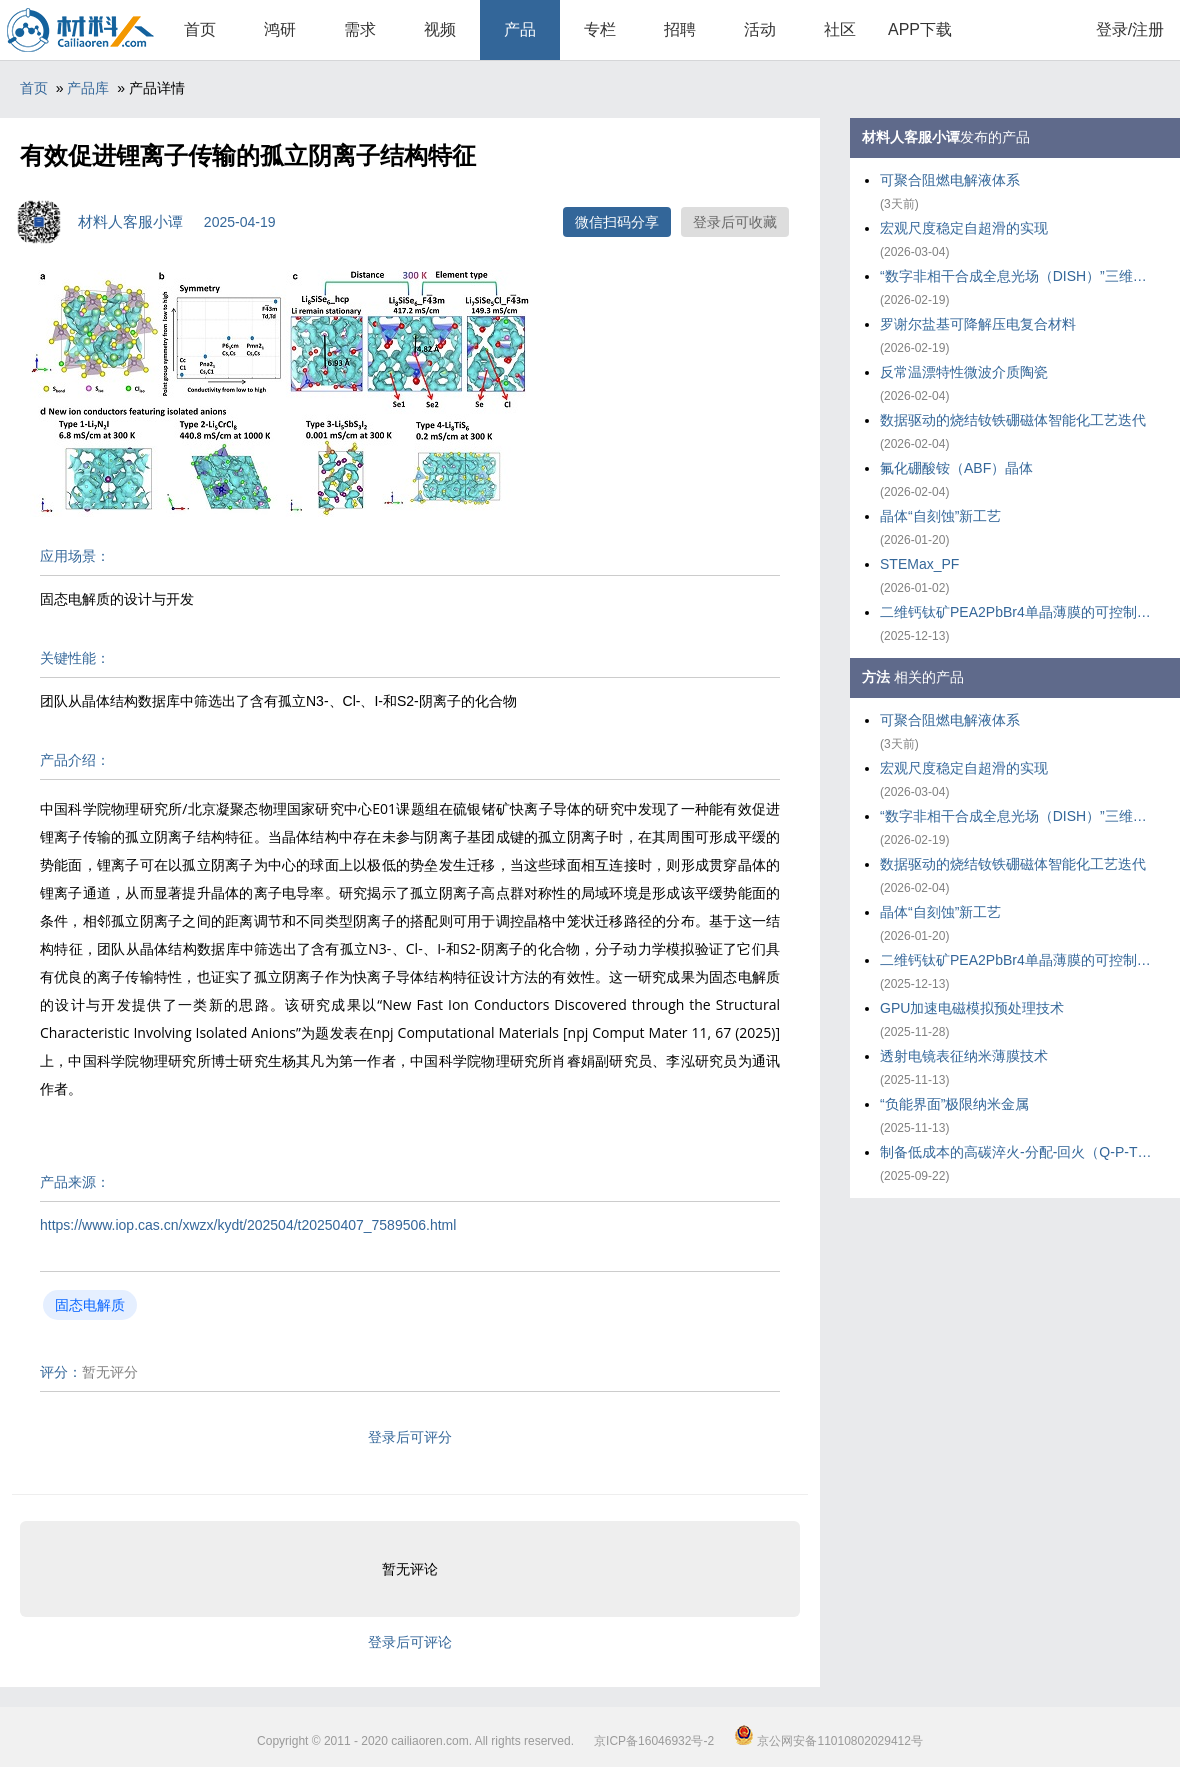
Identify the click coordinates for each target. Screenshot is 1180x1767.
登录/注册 (1130, 29)
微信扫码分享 (617, 222)
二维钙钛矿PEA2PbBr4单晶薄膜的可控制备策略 (1020, 612)
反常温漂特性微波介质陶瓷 (964, 372)
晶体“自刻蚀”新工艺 (940, 516)
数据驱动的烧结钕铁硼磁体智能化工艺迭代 (1013, 420)
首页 (200, 29)
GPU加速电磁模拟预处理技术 (972, 1008)
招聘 (680, 29)
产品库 (88, 88)
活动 (760, 29)
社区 (840, 29)
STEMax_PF (919, 564)
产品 (520, 29)
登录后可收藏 (735, 222)
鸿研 (280, 29)
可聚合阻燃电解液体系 (950, 180)
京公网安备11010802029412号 (828, 1741)
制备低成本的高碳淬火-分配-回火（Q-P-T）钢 (1020, 1152)
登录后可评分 (410, 1437)
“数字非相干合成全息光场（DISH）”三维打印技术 (1020, 276)
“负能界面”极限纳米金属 (954, 1104)
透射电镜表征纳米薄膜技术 (964, 1056)
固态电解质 (90, 1305)
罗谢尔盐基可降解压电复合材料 (978, 324)
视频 (440, 29)
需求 (360, 29)
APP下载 (920, 29)
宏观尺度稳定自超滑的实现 (964, 228)
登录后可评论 (410, 1642)
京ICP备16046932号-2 (654, 1741)
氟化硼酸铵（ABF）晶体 (956, 468)
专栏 (600, 29)
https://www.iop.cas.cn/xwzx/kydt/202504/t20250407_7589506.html (248, 1225)
